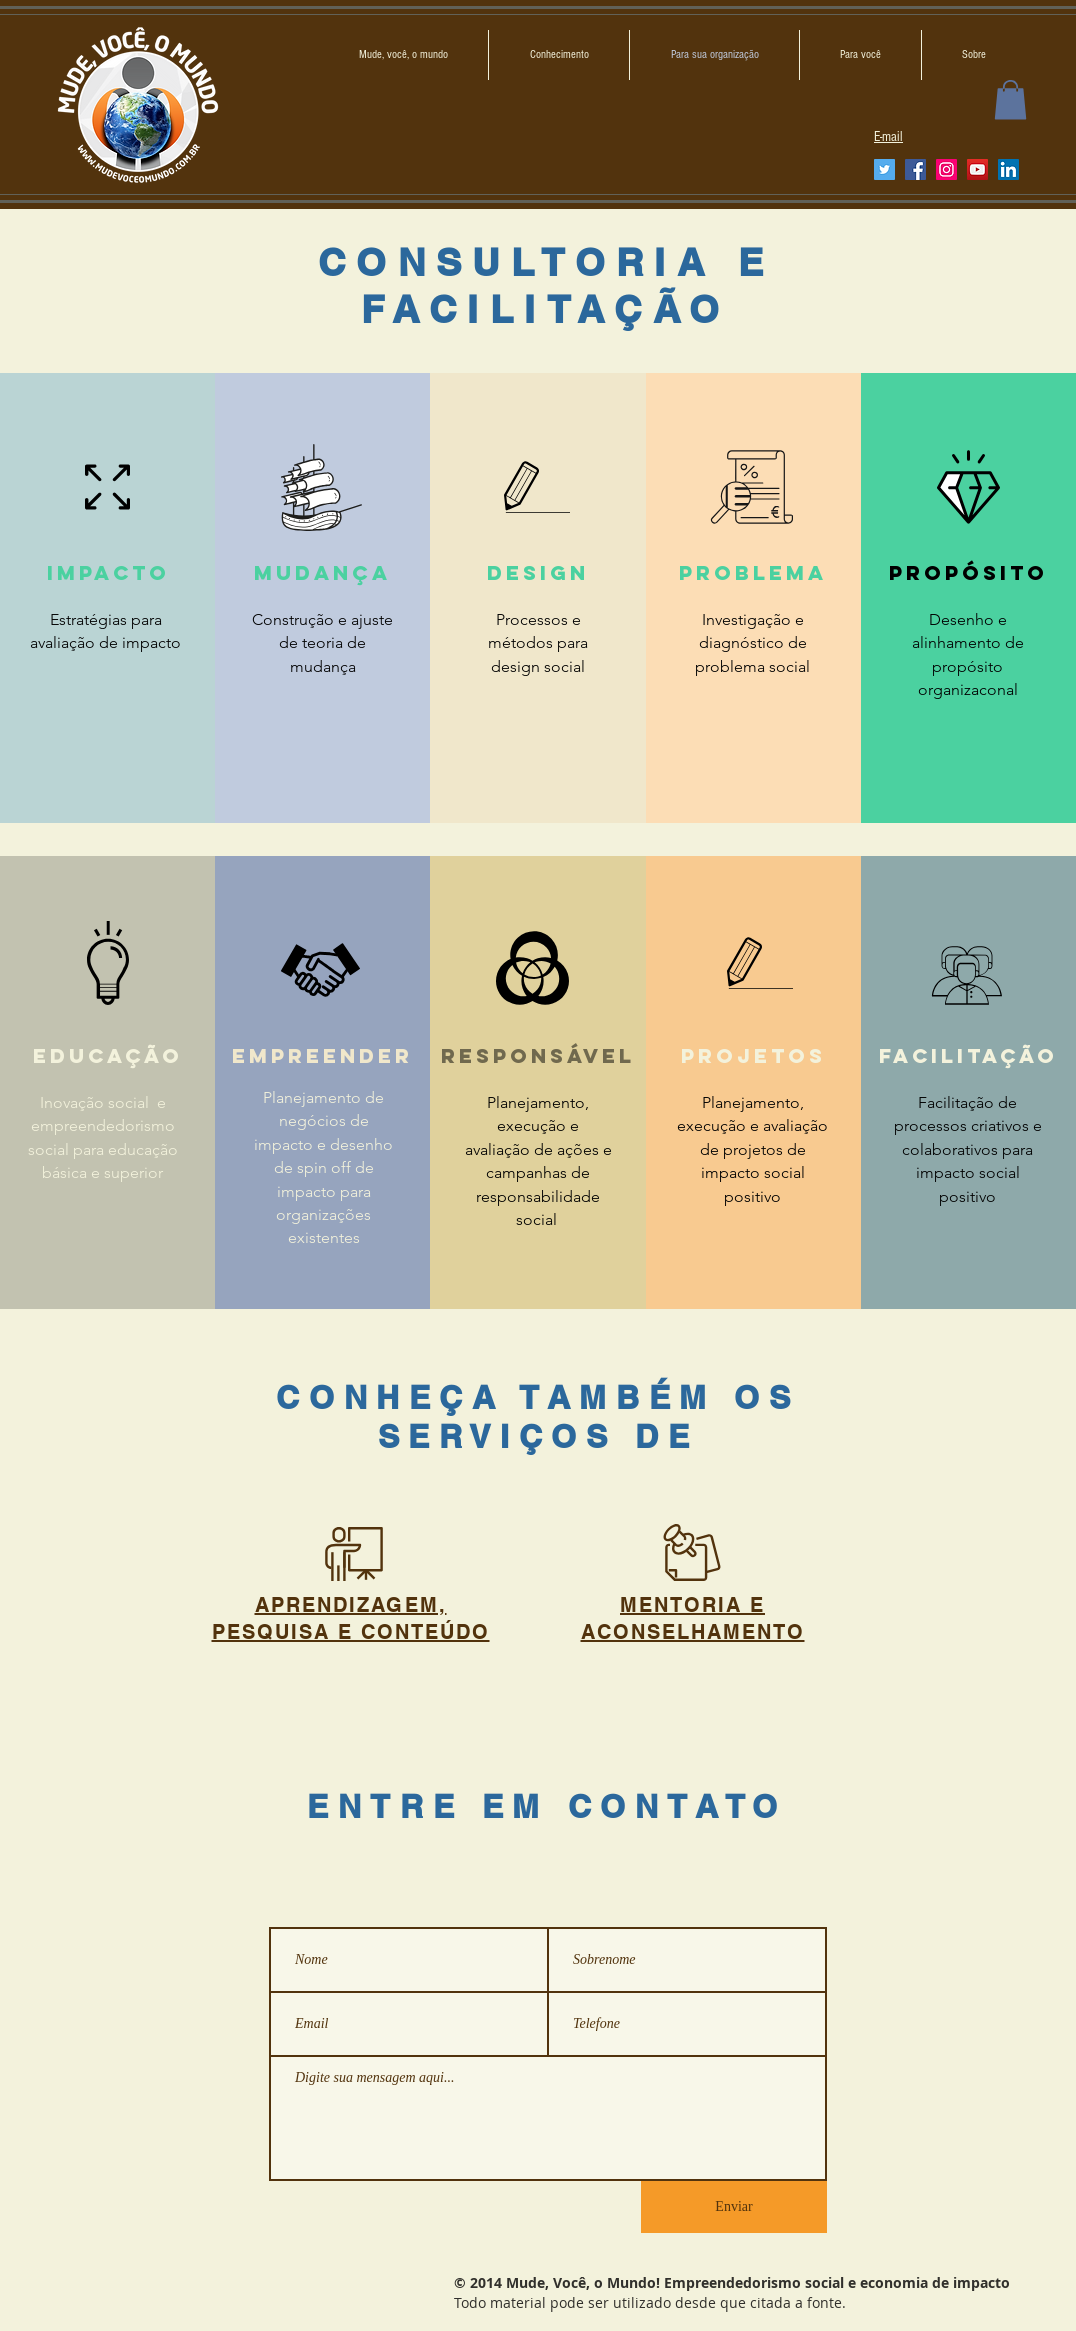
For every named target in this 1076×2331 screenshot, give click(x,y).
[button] (1010, 99)
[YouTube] (977, 169)
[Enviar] (734, 2207)
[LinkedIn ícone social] (1008, 169)
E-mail (888, 137)
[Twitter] (884, 169)
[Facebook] (915, 169)
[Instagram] (946, 169)
